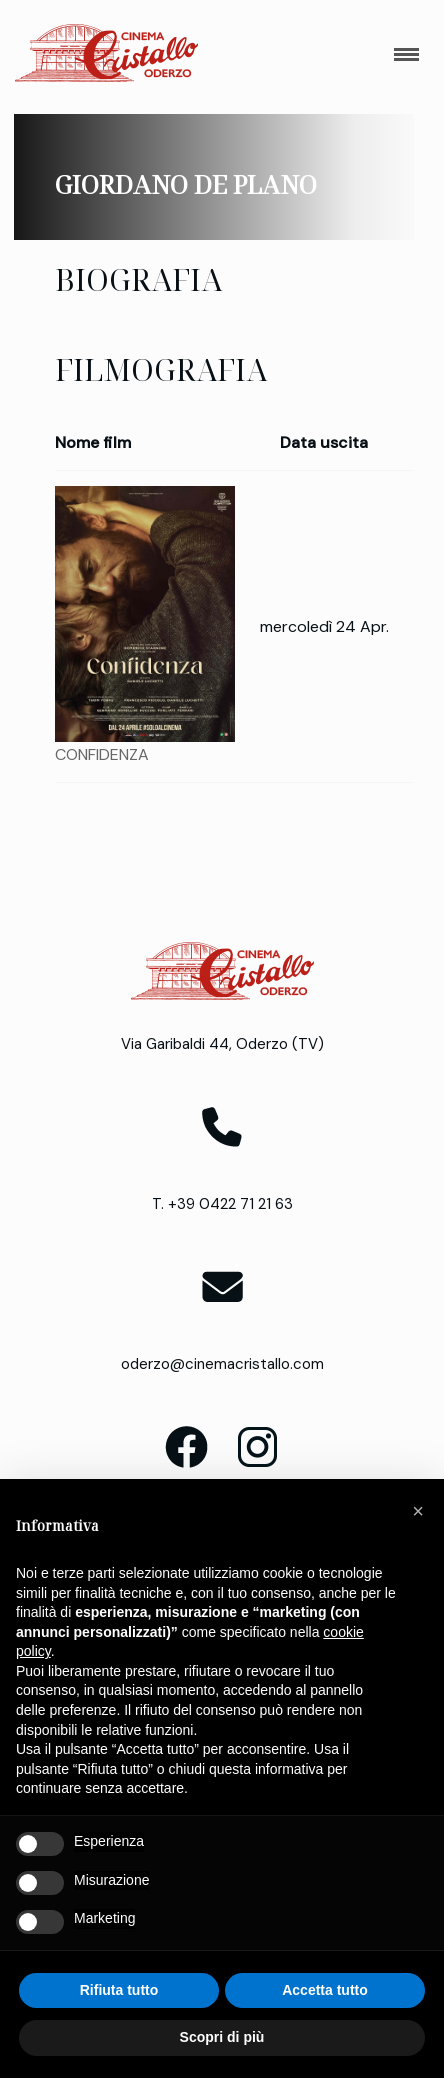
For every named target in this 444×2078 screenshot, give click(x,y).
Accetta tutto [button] (325, 1990)
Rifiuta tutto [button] (119, 1990)
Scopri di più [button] (222, 2037)
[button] (418, 1511)
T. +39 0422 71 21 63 (222, 1204)
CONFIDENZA (102, 754)
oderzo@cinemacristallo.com (222, 1364)
